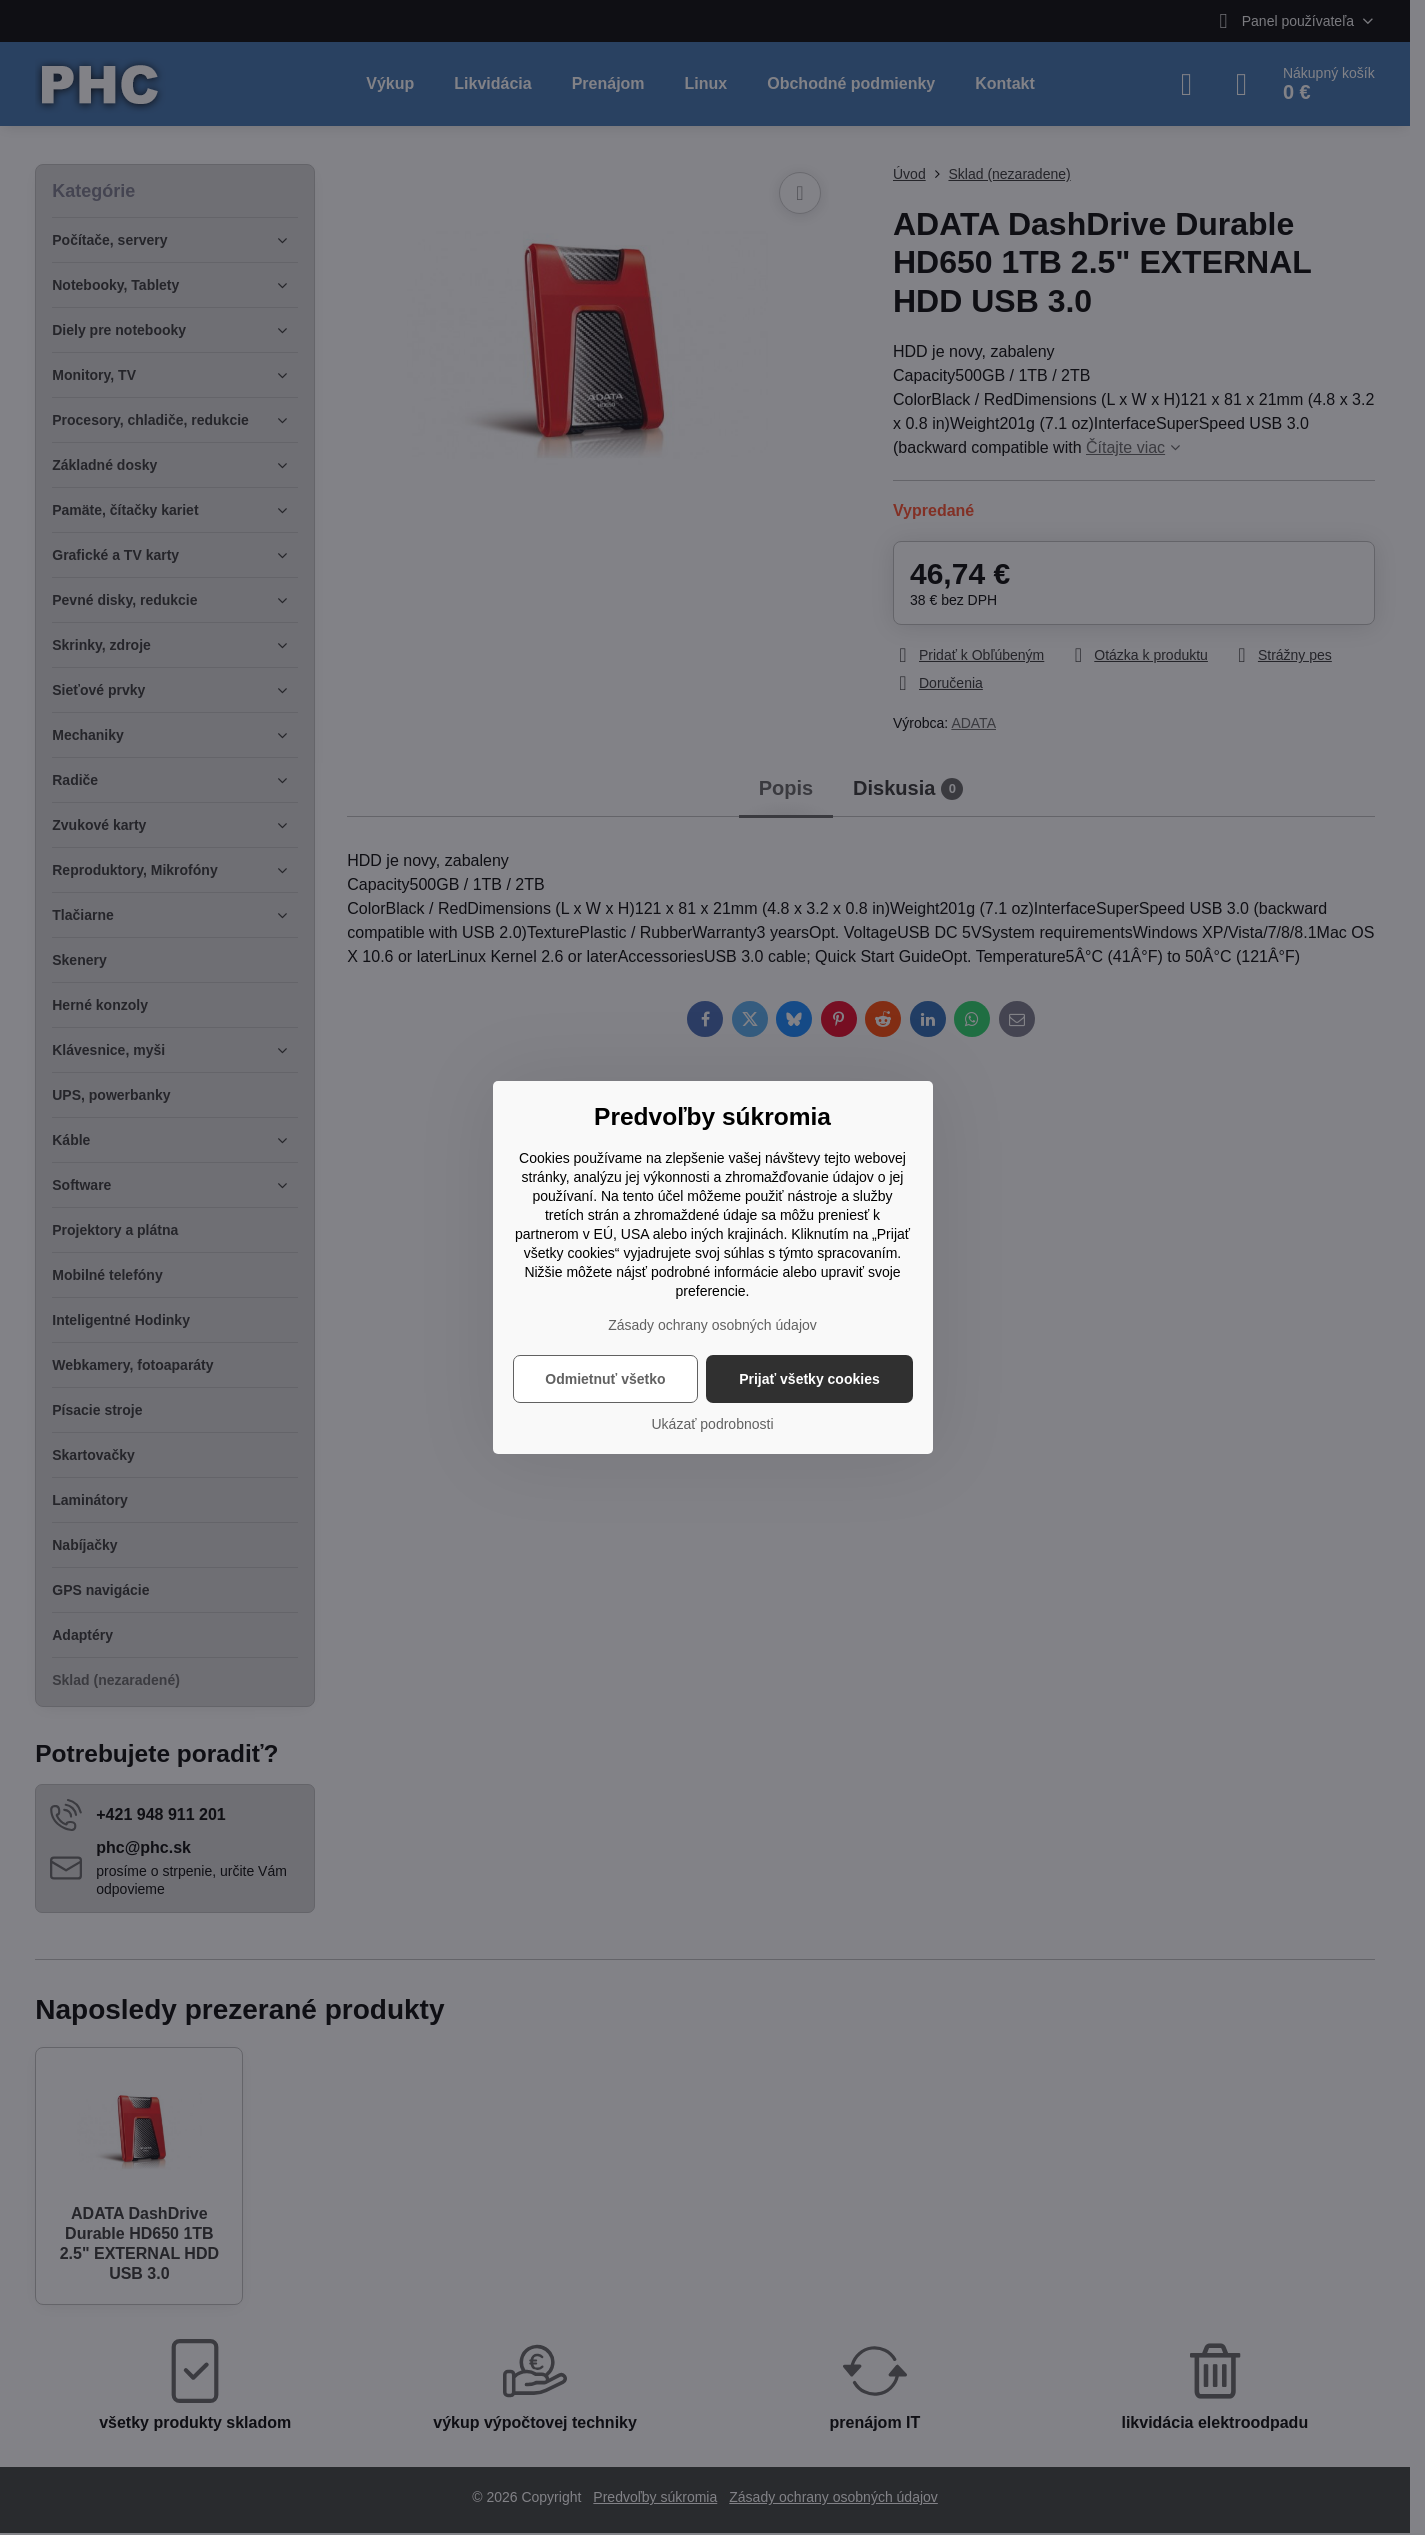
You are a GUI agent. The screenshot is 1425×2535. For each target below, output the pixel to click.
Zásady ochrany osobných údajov (712, 1325)
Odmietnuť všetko (605, 1379)
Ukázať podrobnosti (713, 1424)
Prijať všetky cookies (809, 1379)
